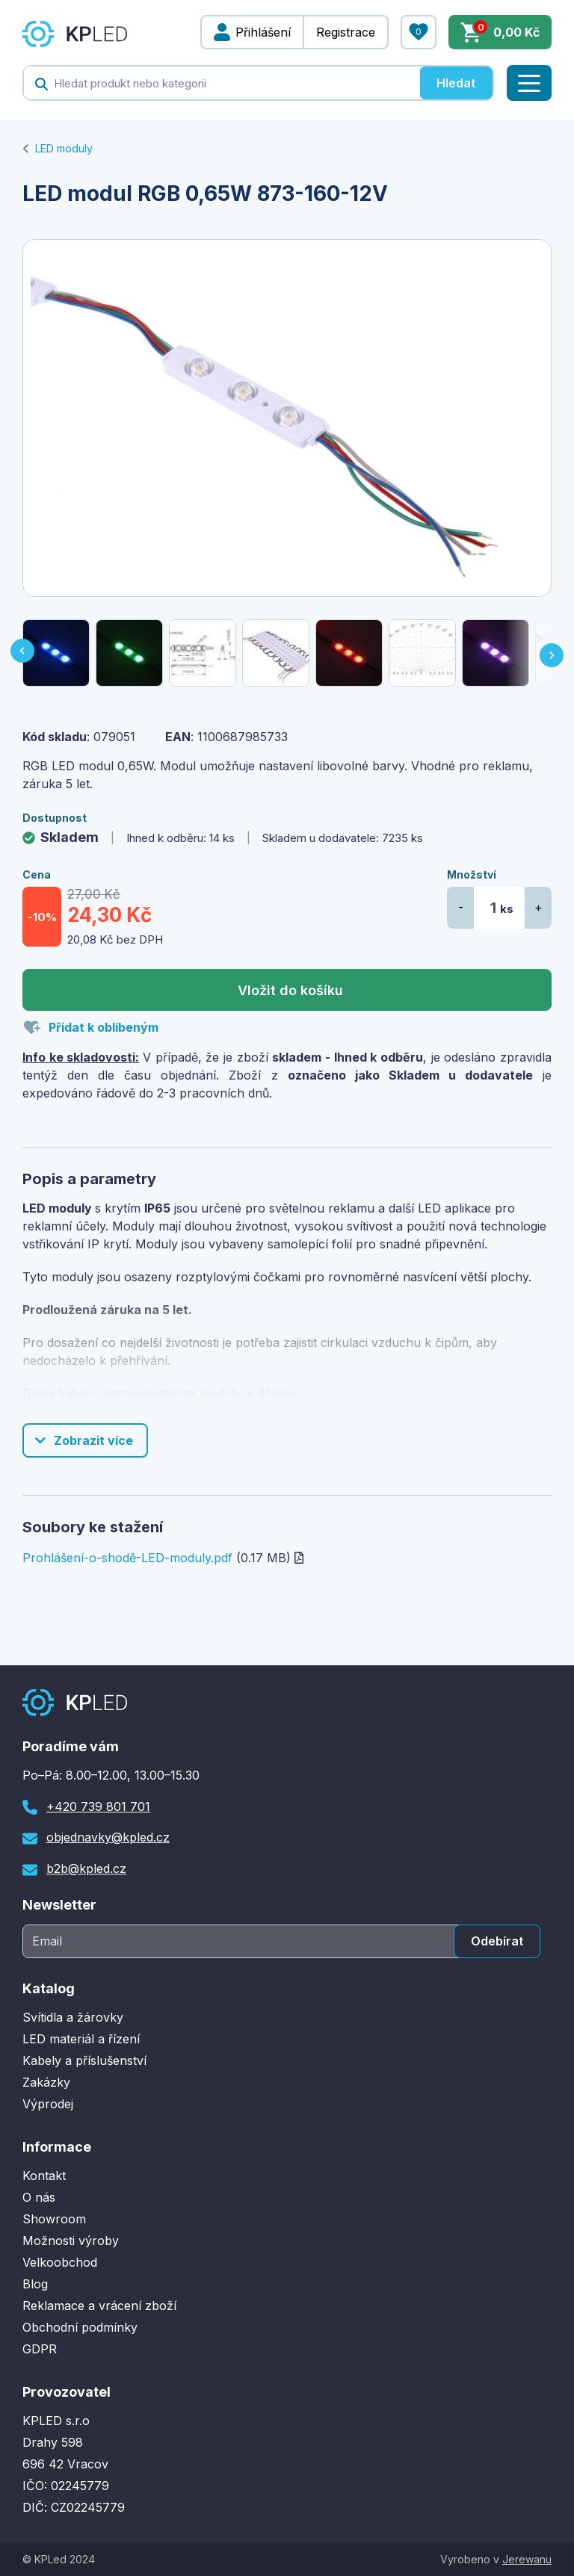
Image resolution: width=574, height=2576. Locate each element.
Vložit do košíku (290, 990)
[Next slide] (553, 653)
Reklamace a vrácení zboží (99, 2305)
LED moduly (64, 148)
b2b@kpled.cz (86, 1868)
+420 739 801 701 (98, 1806)
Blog (35, 2283)
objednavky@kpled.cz (108, 1837)
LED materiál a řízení (81, 2038)
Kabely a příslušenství (84, 2060)
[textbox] (221, 82)
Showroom (54, 2218)
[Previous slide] (21, 653)
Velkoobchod (59, 2262)
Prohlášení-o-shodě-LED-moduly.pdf (127, 1557)
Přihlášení (263, 32)
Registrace (345, 32)
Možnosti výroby (70, 2240)
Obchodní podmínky (80, 2327)
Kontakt (44, 2175)
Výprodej (47, 2103)
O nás (38, 2197)
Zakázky (46, 2082)
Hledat (455, 82)
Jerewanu (527, 2559)
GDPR (39, 2348)
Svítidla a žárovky (72, 2017)
